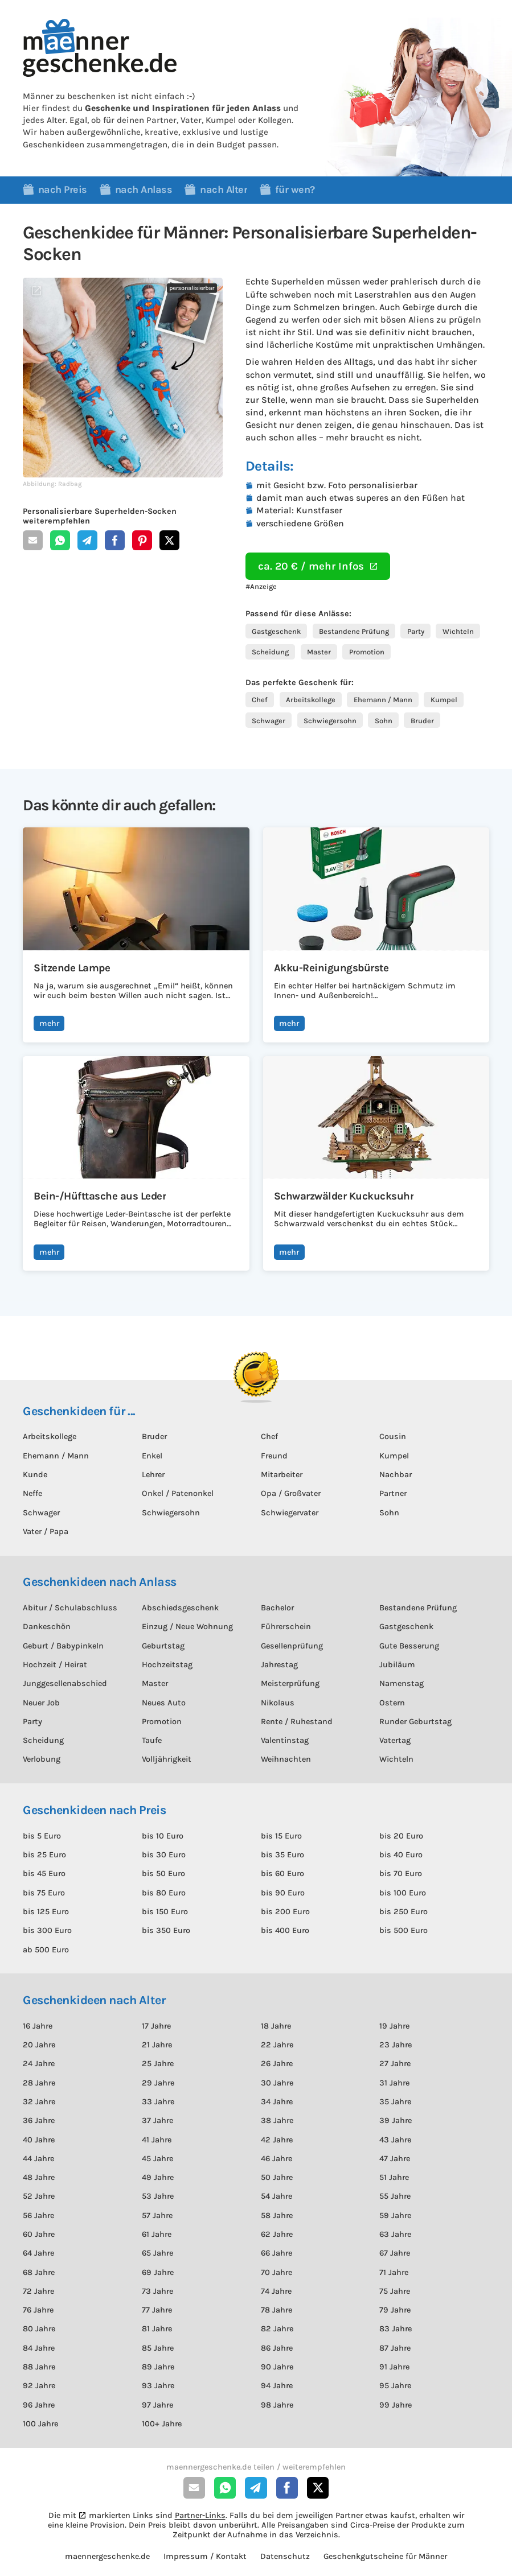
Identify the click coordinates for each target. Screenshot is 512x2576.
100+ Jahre (162, 2424)
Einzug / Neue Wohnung (187, 1626)
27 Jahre (395, 2063)
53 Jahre (158, 2196)
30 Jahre (277, 2083)
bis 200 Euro (285, 1911)
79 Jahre (395, 2310)
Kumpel (444, 699)
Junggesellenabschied (65, 1683)
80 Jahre (39, 2329)
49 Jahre (158, 2177)
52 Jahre (39, 2196)
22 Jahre (277, 2045)
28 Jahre (39, 2083)
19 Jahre (394, 2026)
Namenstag (401, 1683)
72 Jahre (38, 2291)
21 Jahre (157, 2045)
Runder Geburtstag (415, 1721)
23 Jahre (395, 2045)
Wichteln (458, 631)
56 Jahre (38, 2215)
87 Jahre (395, 2348)
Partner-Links (200, 2515)
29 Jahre (158, 2083)
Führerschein (286, 1626)
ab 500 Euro (46, 1950)
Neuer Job (41, 1703)
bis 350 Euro (166, 1930)
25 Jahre (158, 2063)
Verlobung (41, 1759)
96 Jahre (39, 2405)
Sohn (383, 720)
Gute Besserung (409, 1646)
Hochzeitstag (167, 1665)
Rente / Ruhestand (297, 1721)
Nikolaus (277, 1703)
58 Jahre (277, 2215)
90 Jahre (277, 2367)
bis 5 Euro (42, 1836)
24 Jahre (39, 2063)
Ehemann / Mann (383, 699)
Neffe (32, 1493)
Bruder (422, 720)
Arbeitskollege (310, 699)
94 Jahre (277, 2385)
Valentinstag (285, 1740)
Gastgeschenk (276, 631)
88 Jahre (39, 2367)
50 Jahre (277, 2177)
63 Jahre (395, 2234)
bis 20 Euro (401, 1836)
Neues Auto (164, 1703)
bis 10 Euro (162, 1836)
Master (319, 652)
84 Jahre (39, 2348)
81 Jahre (157, 2329)
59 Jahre (395, 2215)
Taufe (152, 1740)
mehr (49, 1023)
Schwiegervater (289, 1513)
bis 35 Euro (282, 1855)
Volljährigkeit (166, 1759)
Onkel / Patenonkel (178, 1493)
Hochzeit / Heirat (55, 1665)
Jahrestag (279, 1665)
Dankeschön (47, 1626)
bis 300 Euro (47, 1930)
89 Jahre (158, 2367)
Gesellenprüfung (292, 1646)
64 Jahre (38, 2253)
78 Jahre (276, 2310)
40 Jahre (39, 2140)
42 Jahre (277, 2140)
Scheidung (270, 652)
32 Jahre (39, 2102)
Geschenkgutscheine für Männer (385, 2556)
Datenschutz (285, 2556)
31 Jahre (394, 2083)
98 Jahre (277, 2405)
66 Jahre (276, 2253)
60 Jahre (39, 2234)
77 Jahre (157, 2310)
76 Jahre (38, 2310)
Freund (274, 1456)
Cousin (392, 1436)
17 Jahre (156, 2026)
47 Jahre (394, 2158)
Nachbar (395, 1474)
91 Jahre (394, 2367)
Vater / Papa (45, 1531)
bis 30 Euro (164, 1855)
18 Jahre (276, 2026)
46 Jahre (276, 2158)
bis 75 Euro (44, 1893)
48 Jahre (39, 2177)
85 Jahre (158, 2348)
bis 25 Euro (44, 1855)
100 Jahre (40, 2424)
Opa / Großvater (291, 1493)
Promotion (366, 652)
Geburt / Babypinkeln (63, 1646)
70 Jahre (276, 2272)
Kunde (35, 1474)
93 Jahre (158, 2385)
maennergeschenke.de (107, 2556)
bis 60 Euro (282, 1873)
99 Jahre (395, 2405)
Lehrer (153, 1474)
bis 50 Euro (163, 1873)
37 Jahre (157, 2120)
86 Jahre (277, 2348)
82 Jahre (277, 2329)
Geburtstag (163, 1646)
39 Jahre (395, 2120)
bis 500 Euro (403, 1930)
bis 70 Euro (400, 1873)
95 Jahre (395, 2385)
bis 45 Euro (44, 1873)
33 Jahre (158, 2102)
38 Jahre (277, 2120)
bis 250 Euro (403, 1911)
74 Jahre (276, 2291)
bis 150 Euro (165, 1911)
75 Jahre (394, 2291)
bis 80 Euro (164, 1893)
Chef (260, 699)
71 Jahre (393, 2272)
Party (415, 631)
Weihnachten (286, 1759)
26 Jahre (277, 2063)
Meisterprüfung (290, 1683)
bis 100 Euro (402, 1893)
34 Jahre (277, 2102)
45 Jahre (157, 2158)
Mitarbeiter (281, 1474)
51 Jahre (394, 2177)
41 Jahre (156, 2140)
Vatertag (395, 1740)
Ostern (392, 1703)
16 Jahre (37, 2026)
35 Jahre (395, 2102)
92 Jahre (39, 2385)
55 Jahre (395, 2196)
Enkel (152, 1456)
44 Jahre (38, 2158)
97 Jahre (157, 2405)
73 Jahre (157, 2291)
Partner (393, 1493)
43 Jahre (395, 2140)
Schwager (268, 720)
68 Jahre (39, 2272)
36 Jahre (39, 2120)
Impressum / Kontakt (205, 2556)
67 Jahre (394, 2253)
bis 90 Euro (283, 1893)
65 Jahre (157, 2253)
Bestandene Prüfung (354, 631)
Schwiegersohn (330, 720)
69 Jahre (158, 2272)
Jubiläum (397, 1665)
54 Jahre (276, 2196)
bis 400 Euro (285, 1930)
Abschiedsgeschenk (180, 1608)
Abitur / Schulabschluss (70, 1608)
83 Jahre (395, 2329)
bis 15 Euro (281, 1836)
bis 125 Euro (46, 1911)
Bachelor (277, 1608)
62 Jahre (277, 2234)
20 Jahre (39, 2045)
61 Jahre (156, 2234)
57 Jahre (157, 2215)
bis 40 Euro (401, 1855)
